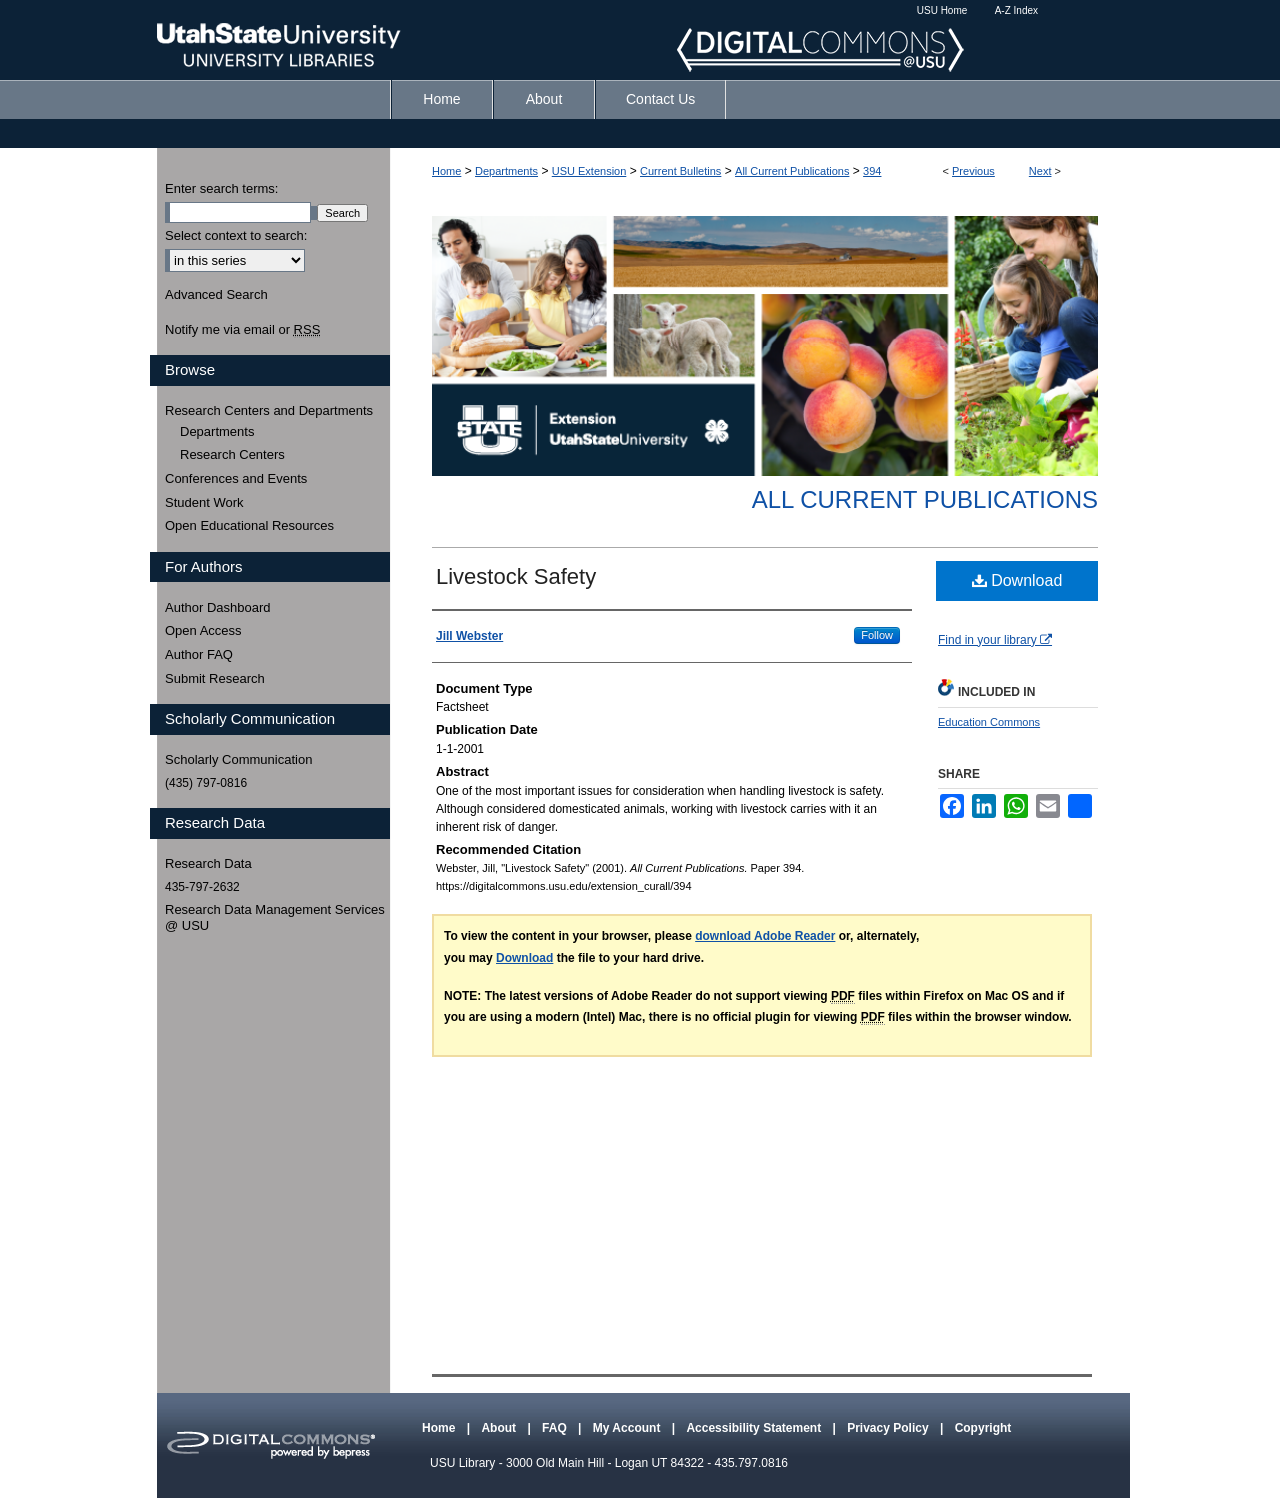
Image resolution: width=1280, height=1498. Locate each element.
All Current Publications (792, 171)
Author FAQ (199, 654)
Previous (973, 171)
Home (446, 171)
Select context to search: (236, 235)
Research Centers (232, 454)
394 (872, 171)
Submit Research (215, 678)
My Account (628, 1428)
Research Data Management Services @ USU (275, 917)
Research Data (208, 863)
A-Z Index (1016, 10)
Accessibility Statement (755, 1428)
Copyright (983, 1428)
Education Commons (989, 722)
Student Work (204, 502)
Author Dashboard (218, 607)
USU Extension (589, 171)
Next (1040, 171)
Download (1017, 580)
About (500, 1428)
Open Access (203, 630)
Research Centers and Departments (269, 410)
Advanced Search (216, 294)
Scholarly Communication (238, 759)
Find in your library (995, 640)
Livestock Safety (516, 576)
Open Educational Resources (249, 525)
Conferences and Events (236, 478)
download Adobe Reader (765, 936)
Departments (506, 171)
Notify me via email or (242, 330)
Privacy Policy (889, 1428)
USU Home (942, 10)
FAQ (556, 1428)
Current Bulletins (680, 171)
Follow (877, 635)
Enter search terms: (221, 188)
